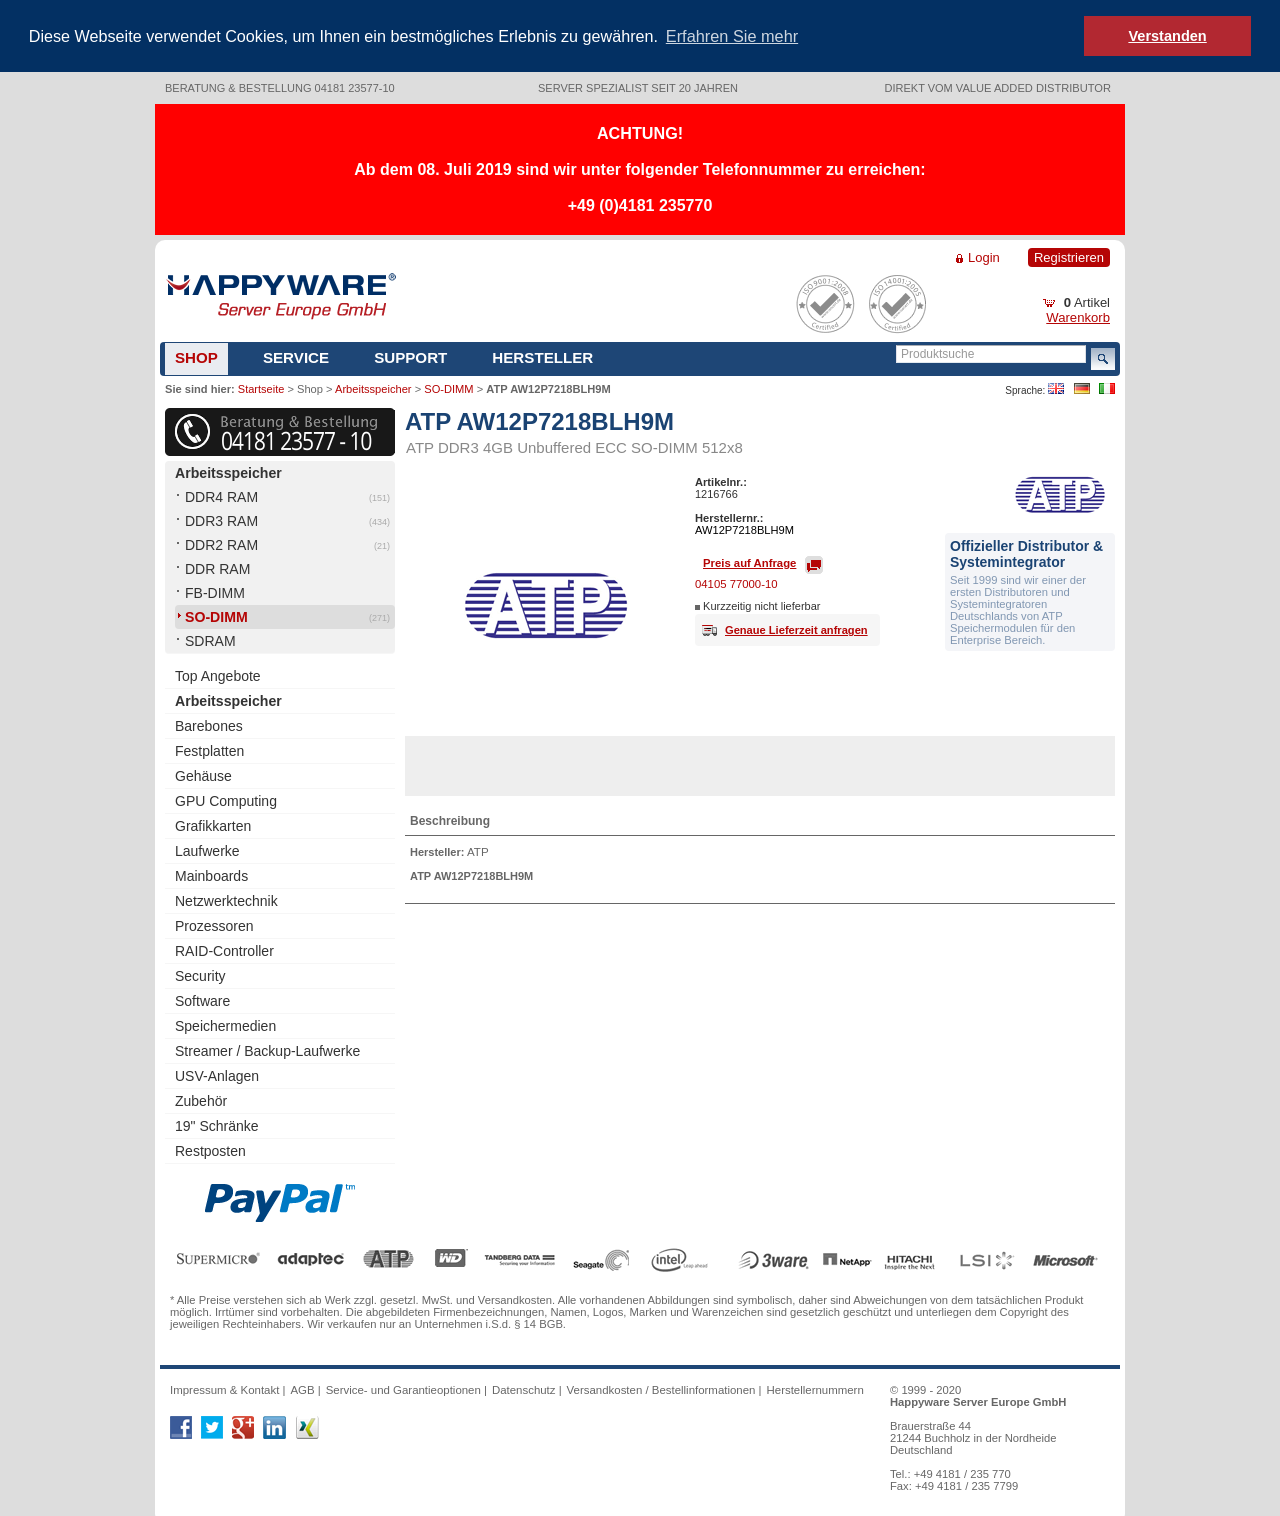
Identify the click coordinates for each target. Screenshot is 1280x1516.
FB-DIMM (215, 591)
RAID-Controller (224, 949)
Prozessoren (214, 924)
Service (296, 355)
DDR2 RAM (221, 543)
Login (984, 255)
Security (200, 974)
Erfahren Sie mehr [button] (732, 36)
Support (410, 355)
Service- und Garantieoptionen (403, 1388)
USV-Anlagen (217, 1074)
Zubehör (201, 1099)
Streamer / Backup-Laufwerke (267, 1049)
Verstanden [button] (1167, 36)
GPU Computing (226, 799)
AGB (302, 1388)
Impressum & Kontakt (224, 1388)
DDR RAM (217, 567)
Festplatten (209, 749)
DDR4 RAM (221, 495)
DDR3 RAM (221, 519)
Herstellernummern (815, 1388)
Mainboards (211, 874)
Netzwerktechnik (226, 899)
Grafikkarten (213, 824)
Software (202, 999)
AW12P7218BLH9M (744, 528)
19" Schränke (217, 1124)
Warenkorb (1078, 315)
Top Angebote (218, 674)
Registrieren (1069, 255)
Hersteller (542, 355)
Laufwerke (207, 849)
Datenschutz (524, 1388)
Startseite (261, 387)
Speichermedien (225, 1024)
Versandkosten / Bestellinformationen (661, 1388)
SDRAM (210, 639)
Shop (196, 355)
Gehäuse (203, 774)
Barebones (209, 724)
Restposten (210, 1149)
